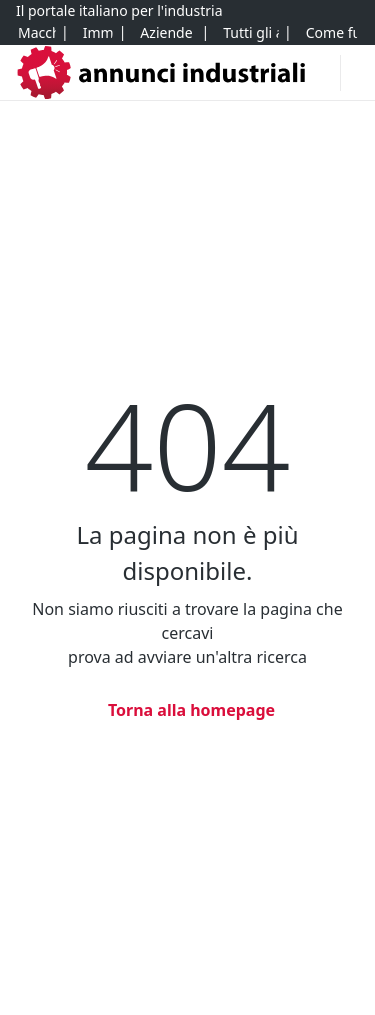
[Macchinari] (36, 33)
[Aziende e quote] (167, 33)
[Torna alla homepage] (187, 710)
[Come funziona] (331, 33)
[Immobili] (98, 33)
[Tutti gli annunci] (250, 33)
